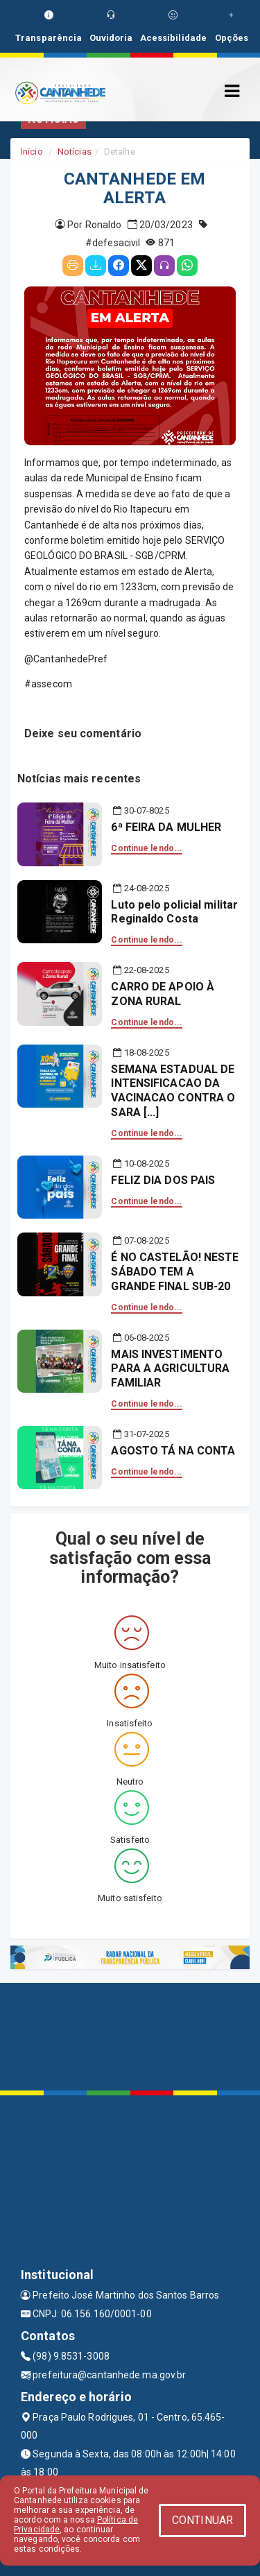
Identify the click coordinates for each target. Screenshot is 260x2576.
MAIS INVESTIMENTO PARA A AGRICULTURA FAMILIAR (170, 1369)
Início (32, 151)
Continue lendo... (146, 848)
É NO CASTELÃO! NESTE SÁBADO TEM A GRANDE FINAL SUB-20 (175, 1272)
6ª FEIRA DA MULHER (166, 827)
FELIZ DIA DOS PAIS (163, 1180)
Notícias (75, 151)
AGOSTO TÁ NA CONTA (173, 1450)
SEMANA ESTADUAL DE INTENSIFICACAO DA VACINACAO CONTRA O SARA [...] (173, 1091)
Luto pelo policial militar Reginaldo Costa (174, 912)
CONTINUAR (202, 2520)
